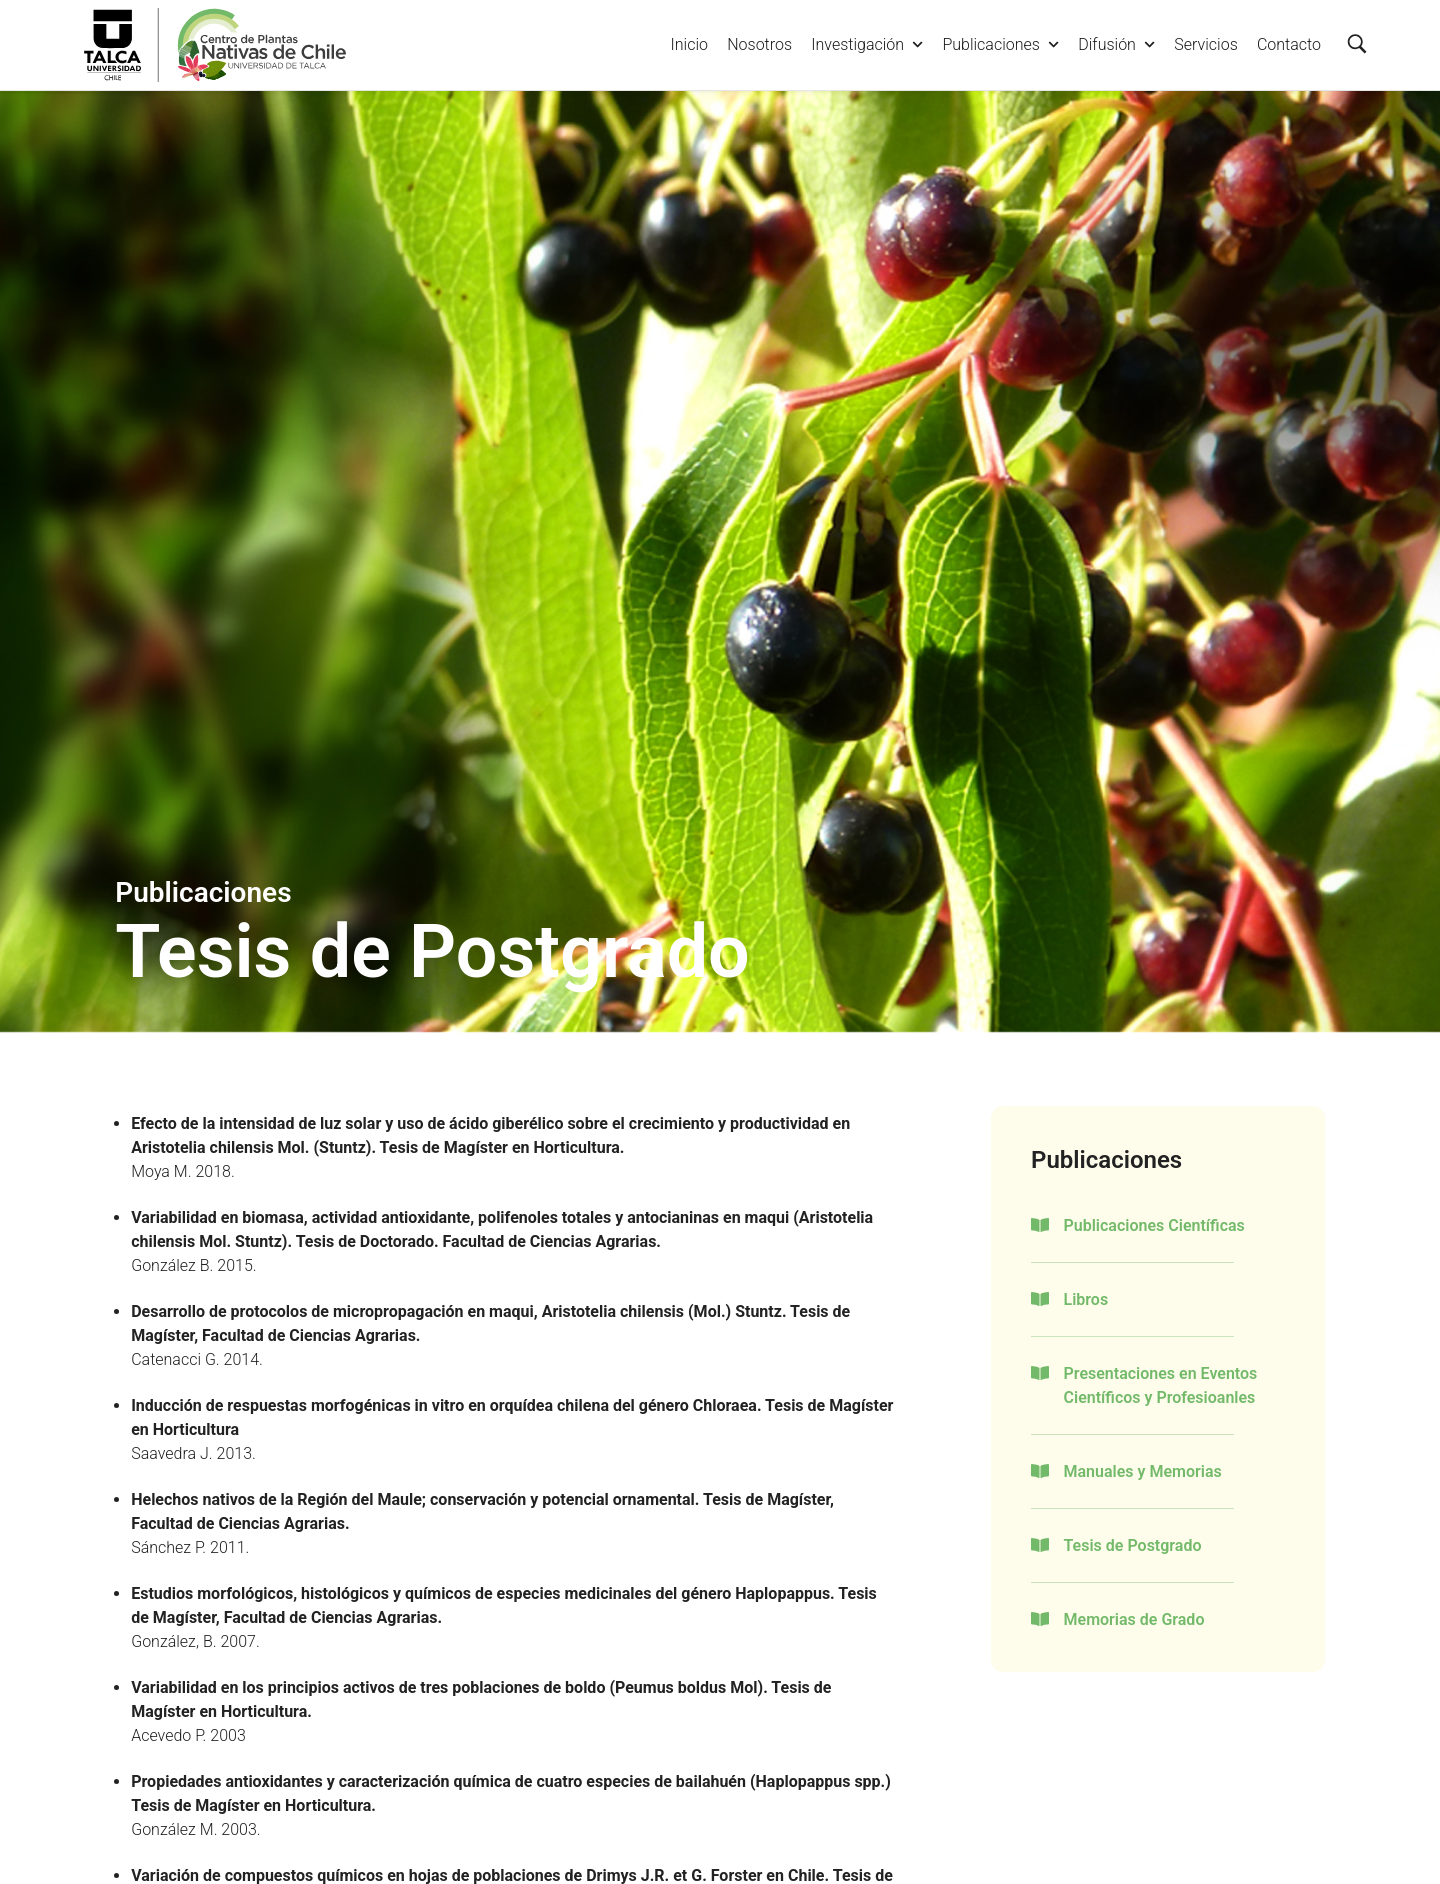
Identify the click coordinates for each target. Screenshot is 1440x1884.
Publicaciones (1000, 44)
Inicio (689, 44)
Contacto (1289, 44)
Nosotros (759, 44)
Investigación (867, 44)
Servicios (1205, 44)
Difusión (1116, 44)
